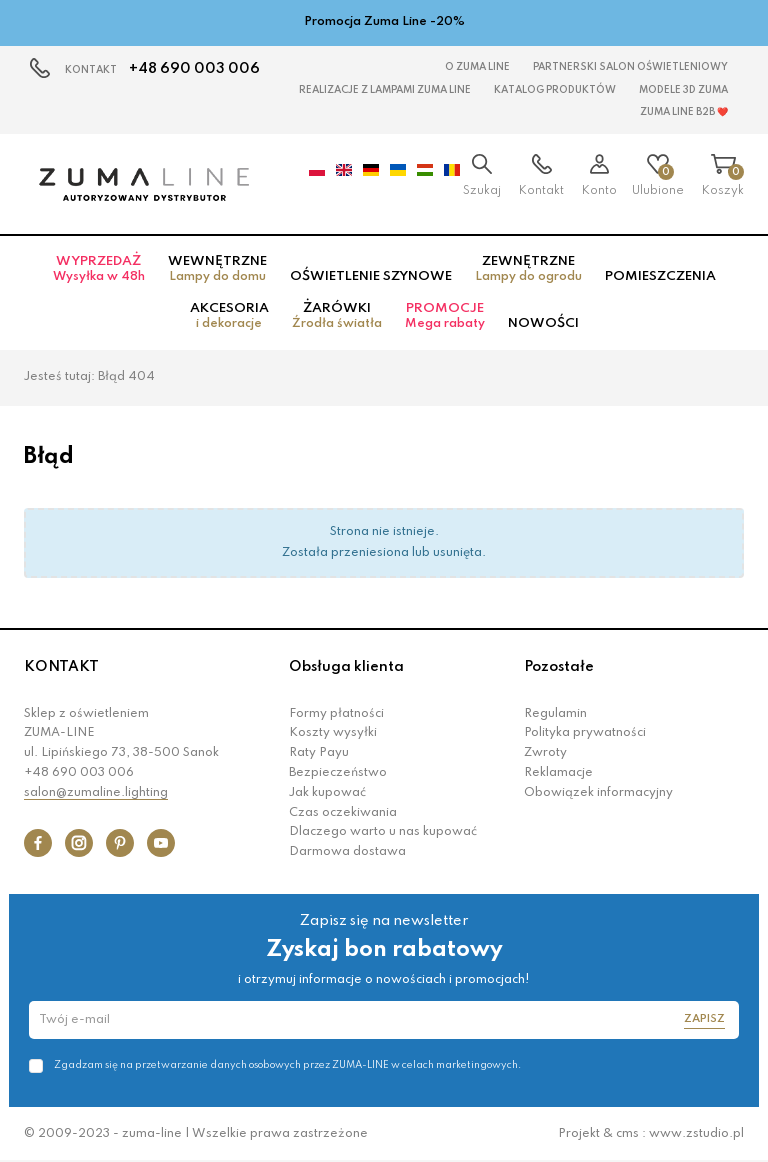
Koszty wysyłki (333, 733)
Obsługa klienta (346, 667)
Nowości (543, 323)
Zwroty (545, 753)
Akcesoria (229, 316)
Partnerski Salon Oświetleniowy (630, 67)
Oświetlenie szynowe (371, 276)
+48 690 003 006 (194, 69)
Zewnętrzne (528, 269)
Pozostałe (559, 667)
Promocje (445, 316)
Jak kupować (327, 793)
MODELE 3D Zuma (683, 90)
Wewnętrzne (217, 269)
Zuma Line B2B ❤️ (684, 112)
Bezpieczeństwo (338, 773)
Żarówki (337, 316)
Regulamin (555, 714)
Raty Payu (319, 753)
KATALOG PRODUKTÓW (555, 90)
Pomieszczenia (660, 276)
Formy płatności (336, 714)
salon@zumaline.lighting (96, 793)
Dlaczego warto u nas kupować (383, 832)
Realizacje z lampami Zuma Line (385, 90)
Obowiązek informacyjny (598, 793)
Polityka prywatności (585, 733)
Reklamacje (558, 773)
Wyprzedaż (99, 269)
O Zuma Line (477, 67)
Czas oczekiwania (343, 813)
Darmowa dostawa (347, 852)
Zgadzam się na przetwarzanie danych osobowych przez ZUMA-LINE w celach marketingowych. (287, 1065)
